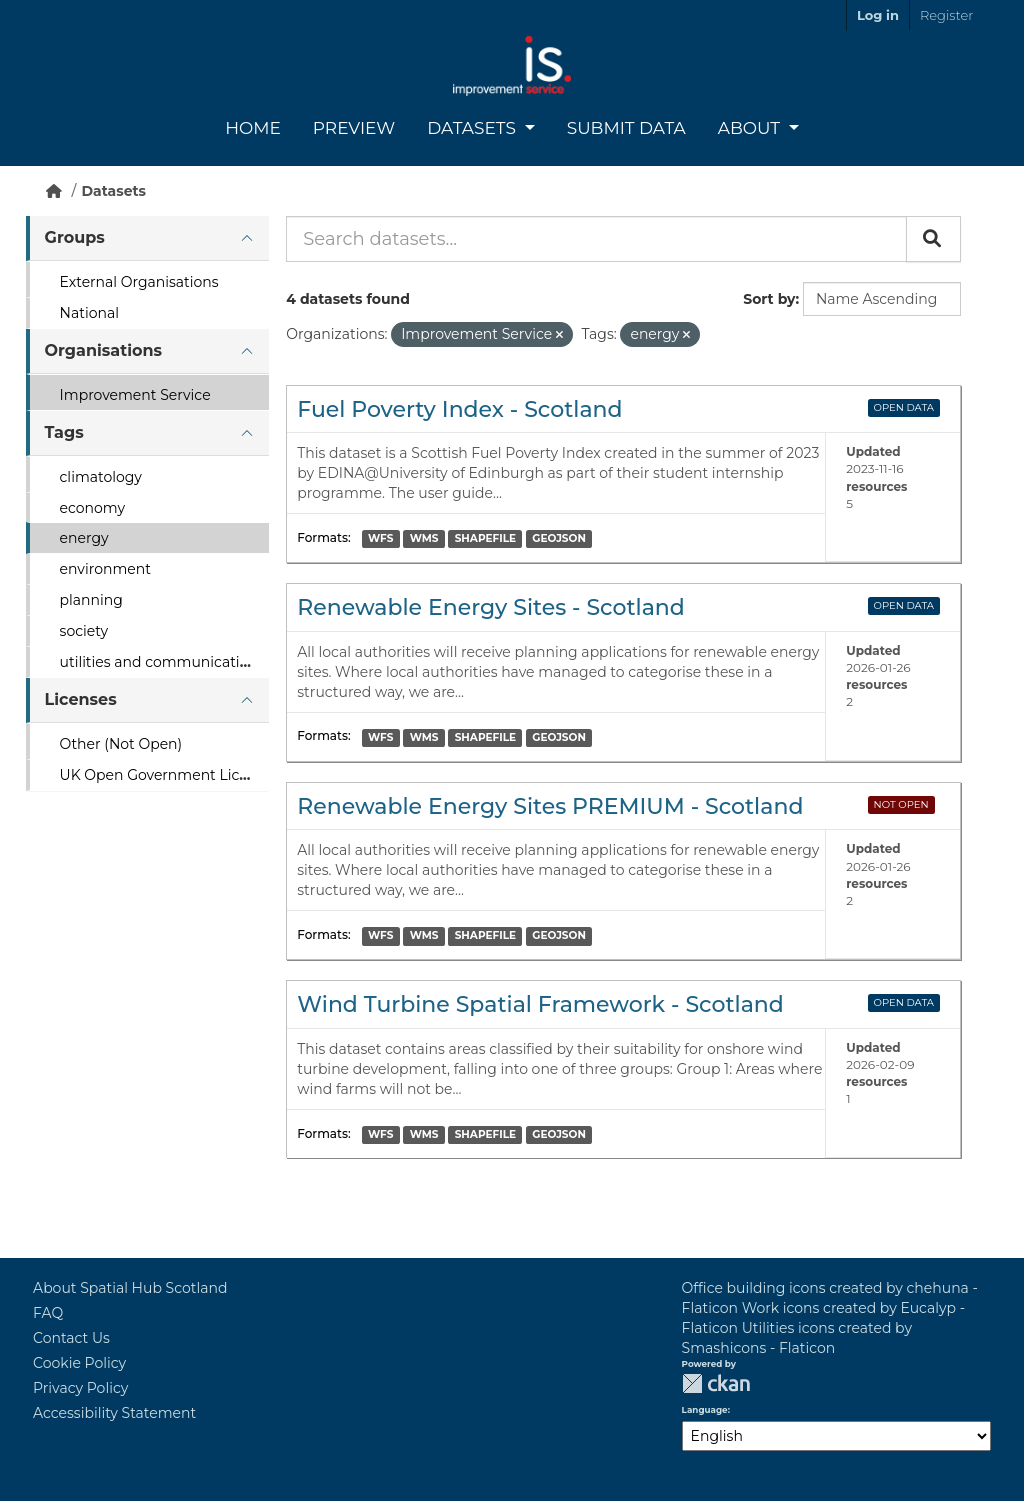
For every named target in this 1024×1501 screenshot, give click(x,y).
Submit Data (626, 128)
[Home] (54, 191)
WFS (380, 538)
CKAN (716, 1383)
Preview (354, 128)
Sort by (769, 299)
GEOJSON (559, 538)
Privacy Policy (80, 1388)
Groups (75, 237)
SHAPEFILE (485, 538)
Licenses (81, 699)
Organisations (103, 350)
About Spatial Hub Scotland (130, 1288)
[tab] (147, 238)
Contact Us (71, 1338)
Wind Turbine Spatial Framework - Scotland (540, 1004)
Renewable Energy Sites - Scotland (491, 607)
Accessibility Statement (114, 1413)
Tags (64, 432)
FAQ (48, 1313)
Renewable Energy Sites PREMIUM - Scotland (550, 806)
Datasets (473, 128)
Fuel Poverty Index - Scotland (459, 409)
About (751, 128)
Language (705, 1410)
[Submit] (933, 239)
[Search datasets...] (596, 239)
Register (946, 15)
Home (253, 128)
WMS (424, 538)
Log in (878, 15)
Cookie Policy (79, 1363)
